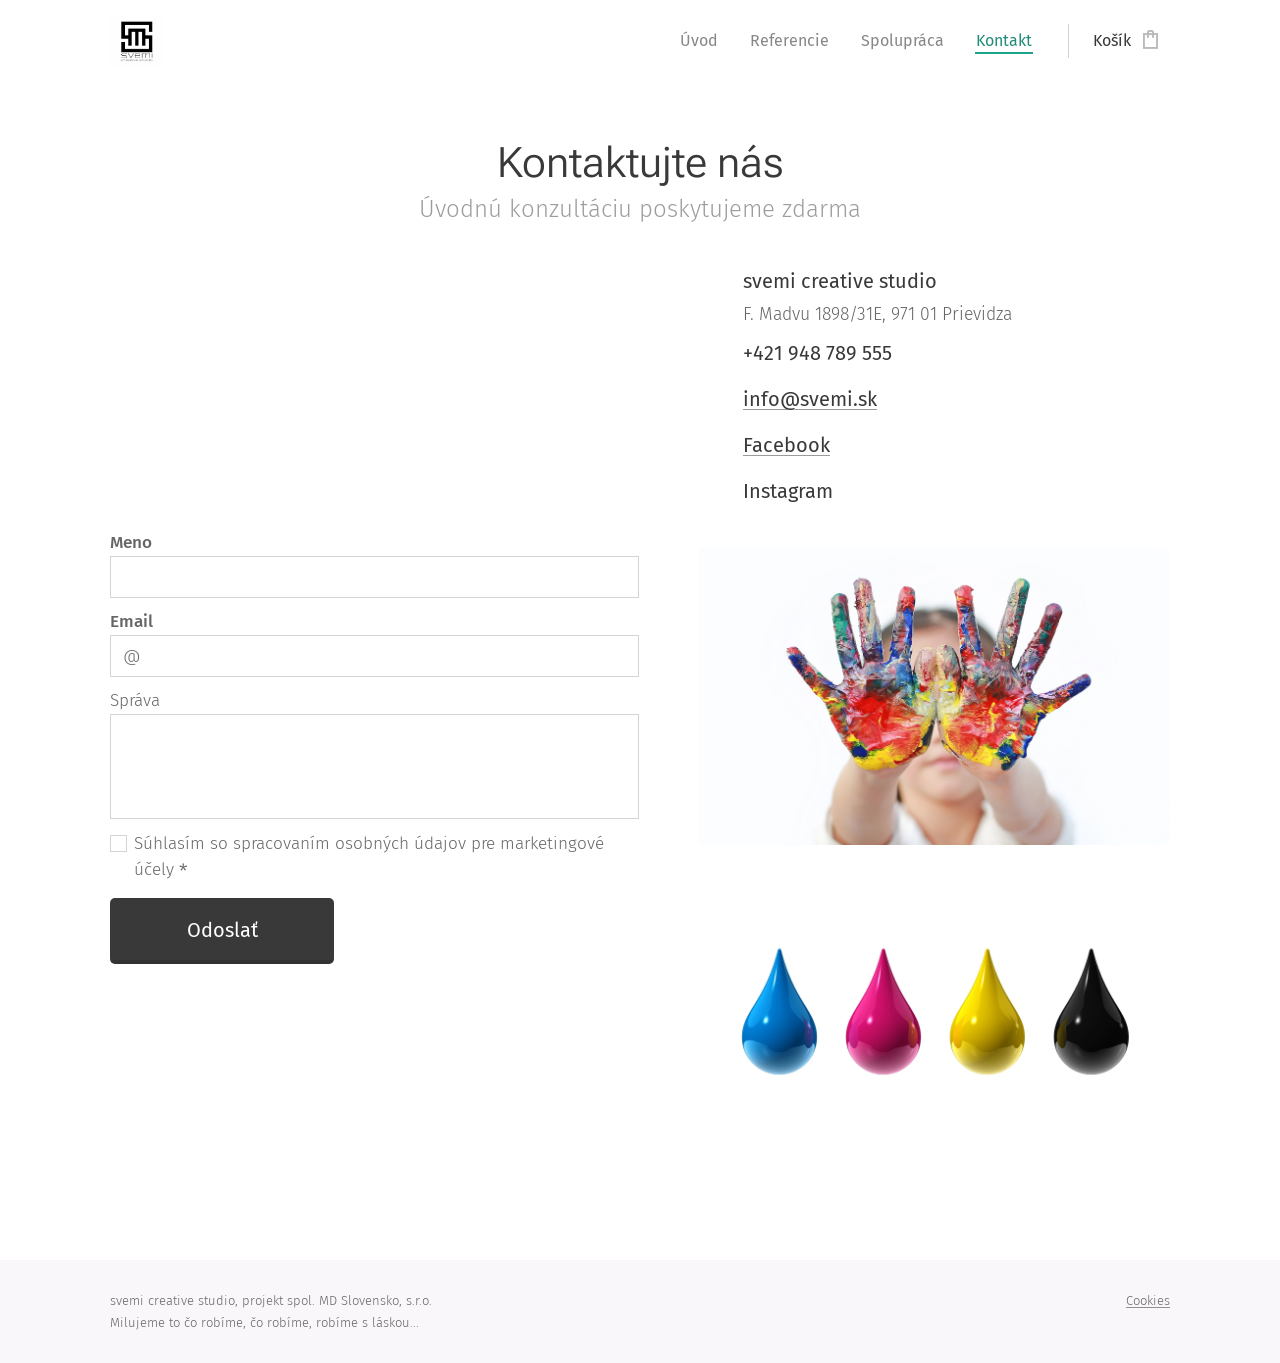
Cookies (1148, 1300)
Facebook (786, 445)
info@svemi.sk (810, 399)
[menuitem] (704, 41)
